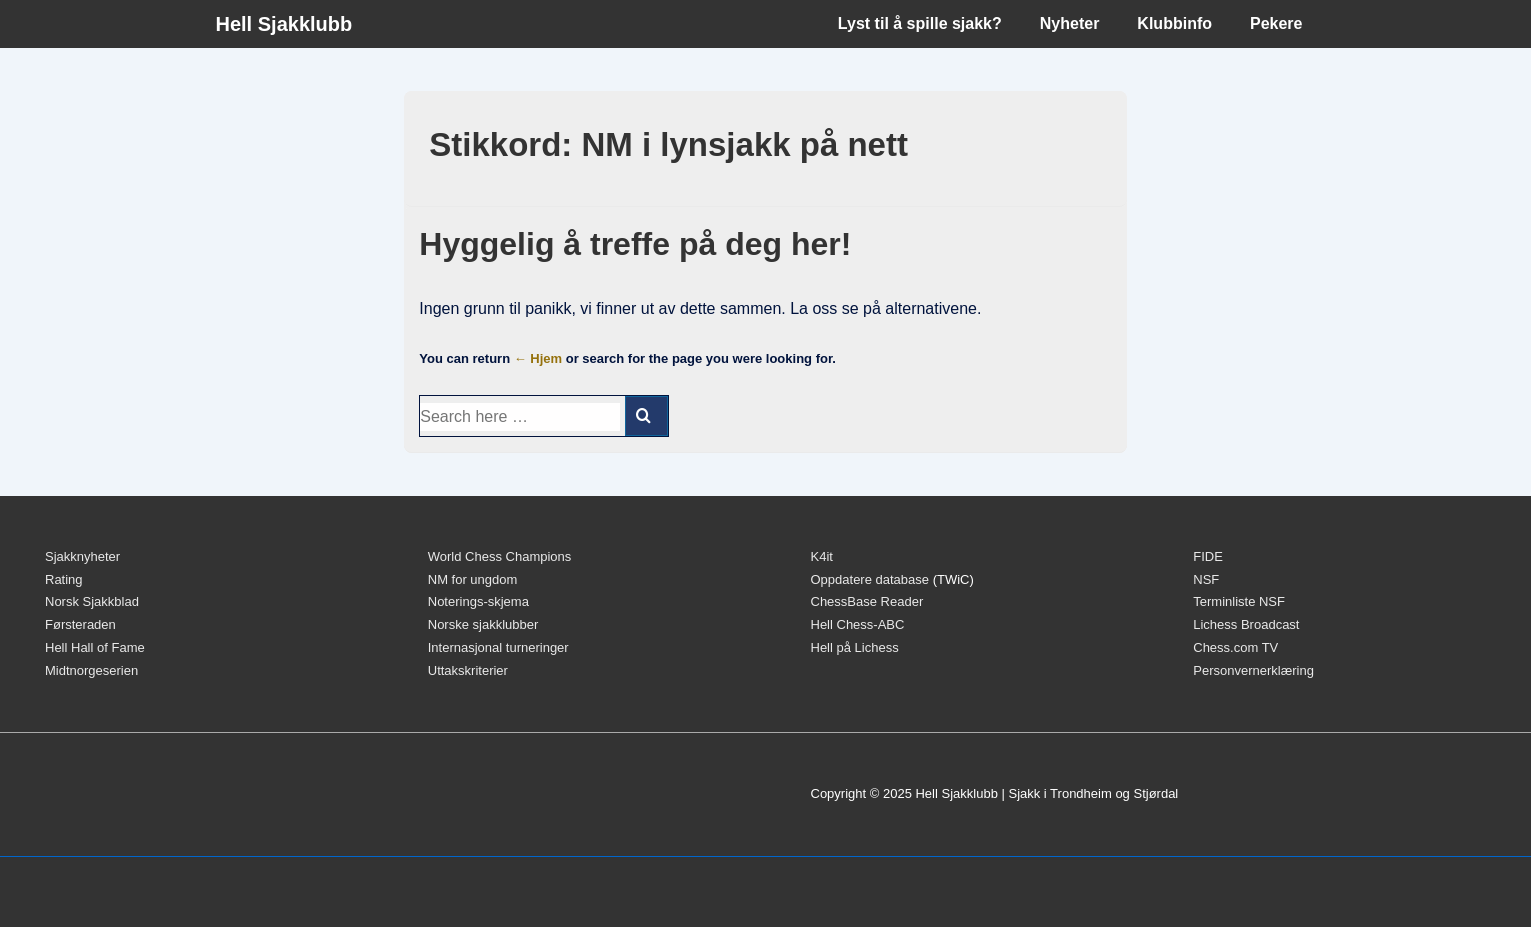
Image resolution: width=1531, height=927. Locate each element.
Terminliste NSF (1239, 601)
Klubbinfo (1174, 23)
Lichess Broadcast (1246, 624)
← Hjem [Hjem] (538, 358)
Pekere (1276, 23)
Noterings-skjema (478, 601)
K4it (822, 556)
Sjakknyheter (82, 556)
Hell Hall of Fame (95, 647)
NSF (1206, 579)
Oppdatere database (870, 579)
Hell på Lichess (855, 647)
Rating (64, 579)
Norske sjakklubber (483, 624)
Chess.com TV (1235, 647)
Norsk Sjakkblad (92, 601)
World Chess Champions (500, 556)
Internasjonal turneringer (498, 647)
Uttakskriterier (468, 670)
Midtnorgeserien (91, 670)
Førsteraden (80, 624)
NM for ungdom (473, 579)
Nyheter (1070, 23)
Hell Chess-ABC (858, 624)
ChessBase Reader (867, 601)
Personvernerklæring (1253, 670)
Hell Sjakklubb (284, 24)
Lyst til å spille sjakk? (920, 23)
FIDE (1208, 556)
